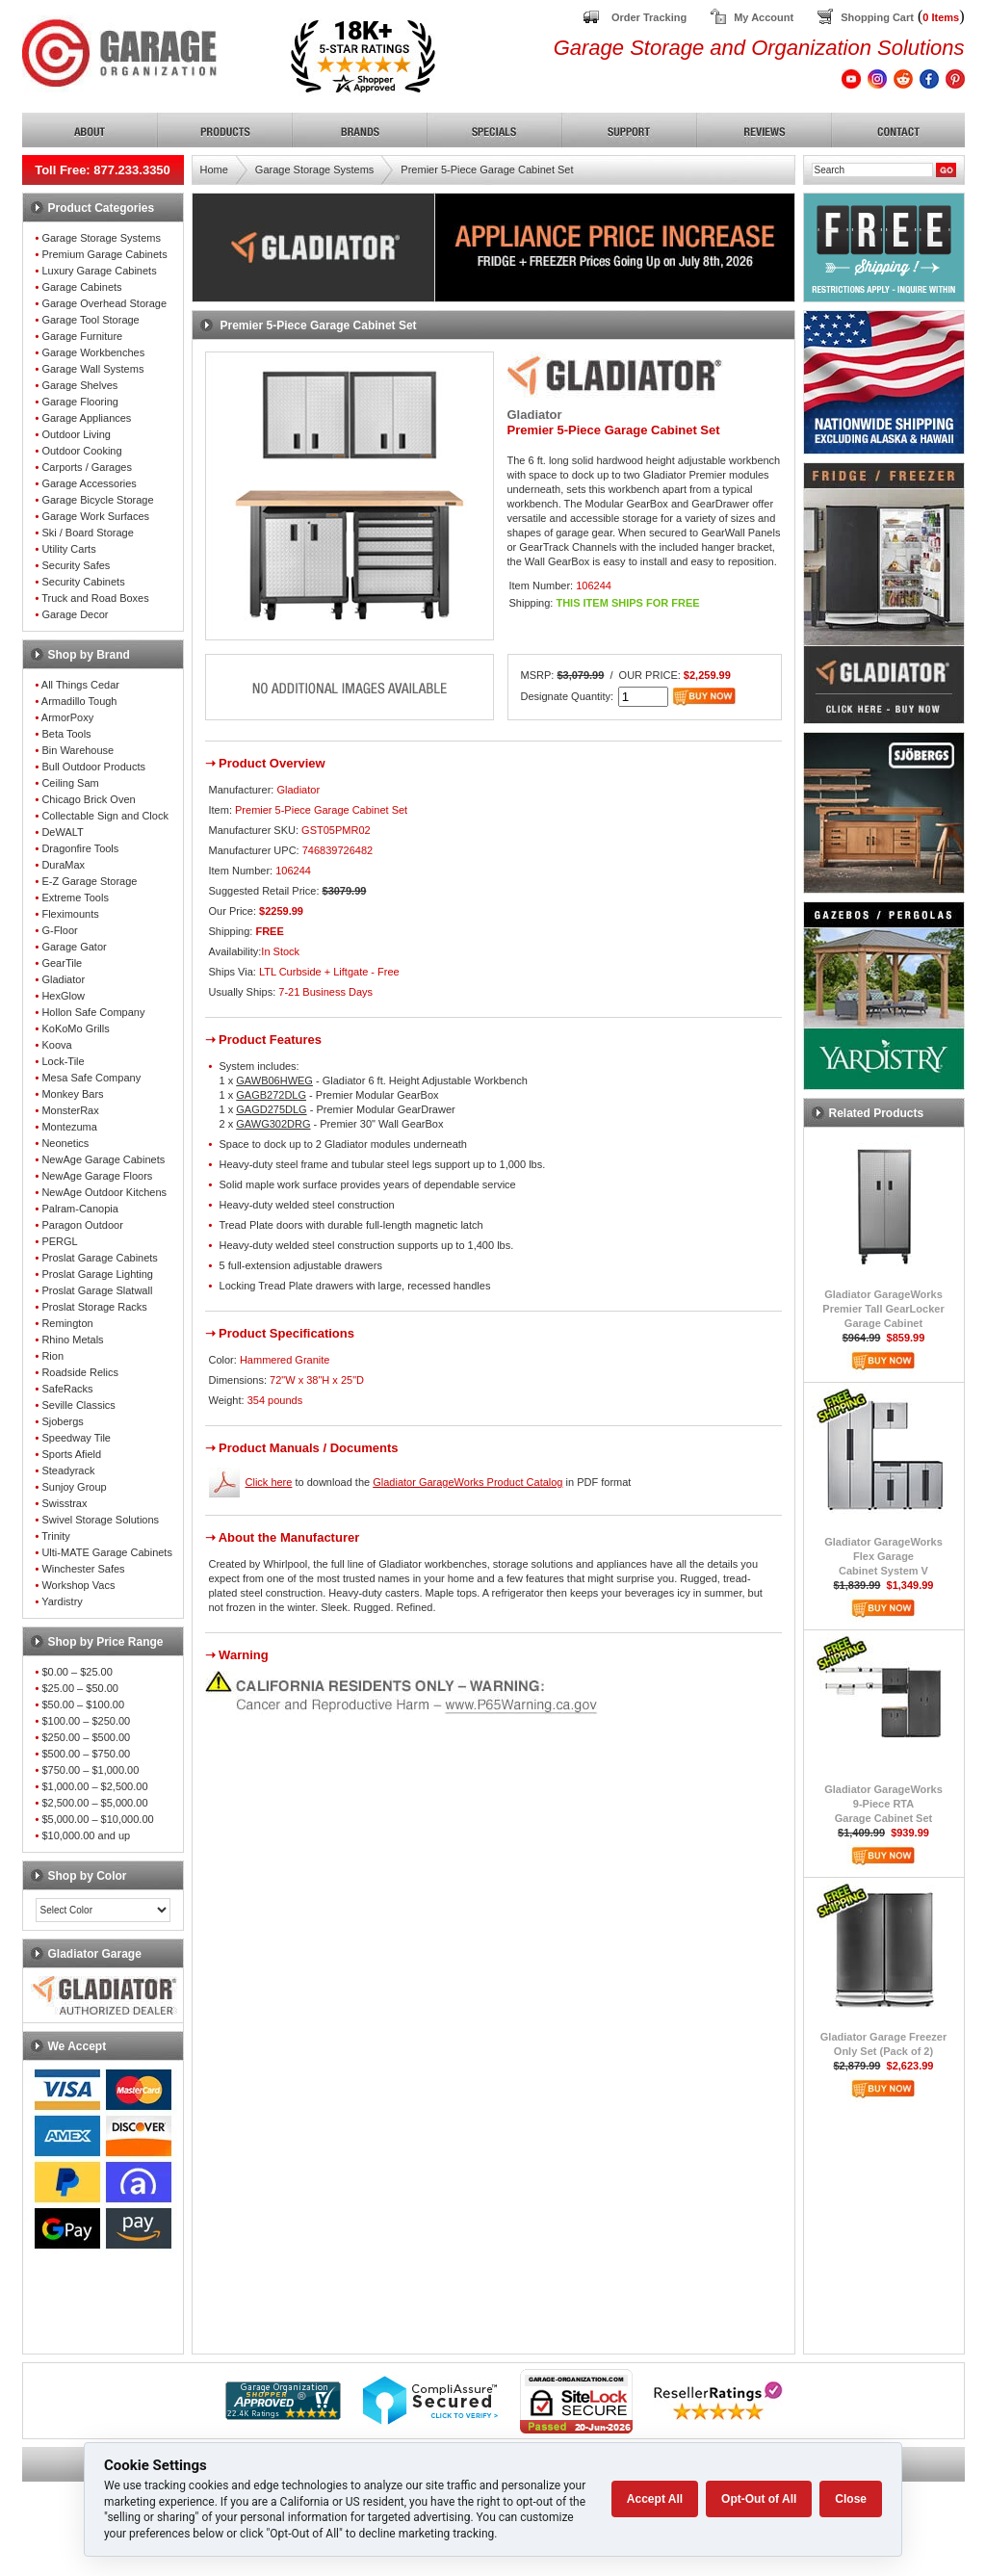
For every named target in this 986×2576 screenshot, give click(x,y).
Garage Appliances (86, 418)
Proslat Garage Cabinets (99, 1257)
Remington (66, 1323)
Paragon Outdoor (81, 1225)
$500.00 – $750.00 (85, 1753)
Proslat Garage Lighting (97, 1274)
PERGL (59, 1241)
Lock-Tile (62, 1061)
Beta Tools (66, 734)
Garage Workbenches (92, 352)
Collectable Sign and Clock (104, 815)
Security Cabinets (82, 581)
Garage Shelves (79, 385)
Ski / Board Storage (87, 532)
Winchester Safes (82, 1568)
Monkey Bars (72, 1094)
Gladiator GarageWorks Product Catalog (467, 1482)
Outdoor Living (76, 434)
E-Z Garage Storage (89, 881)
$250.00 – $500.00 (85, 1737)
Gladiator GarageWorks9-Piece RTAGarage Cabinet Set (883, 1803)
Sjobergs (62, 1421)
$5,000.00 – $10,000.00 (97, 1819)
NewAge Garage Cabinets (103, 1159)
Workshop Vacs (78, 1585)
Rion (52, 1356)
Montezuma (68, 1126)
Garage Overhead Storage (104, 303)
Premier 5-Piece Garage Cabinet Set (487, 169)
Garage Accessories (88, 483)
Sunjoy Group (73, 1487)
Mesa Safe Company (91, 1077)
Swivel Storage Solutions (100, 1519)
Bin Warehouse (77, 750)
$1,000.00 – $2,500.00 (94, 1786)
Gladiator (63, 979)
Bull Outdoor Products (93, 766)
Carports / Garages (86, 467)
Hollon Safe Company (92, 1012)
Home (214, 169)
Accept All (655, 2499)
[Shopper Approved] (283, 2415)
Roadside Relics (79, 1372)
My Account (763, 17)
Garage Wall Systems (92, 369)
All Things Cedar (80, 684)
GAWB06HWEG (274, 1080)
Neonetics (65, 1143)
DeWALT (62, 832)
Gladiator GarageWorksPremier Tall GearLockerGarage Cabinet (883, 1308)
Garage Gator (73, 946)
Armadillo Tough (79, 701)
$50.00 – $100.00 (82, 1704)
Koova (56, 1045)
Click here (269, 1482)
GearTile (61, 963)
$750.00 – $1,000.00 (90, 1770)
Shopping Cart (877, 17)
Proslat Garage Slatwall (96, 1290)
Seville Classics (78, 1405)
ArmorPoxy (67, 717)
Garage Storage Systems (101, 238)
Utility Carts (68, 549)
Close (851, 2499)
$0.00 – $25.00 (76, 1672)
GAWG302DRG (273, 1124)
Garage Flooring (79, 401)
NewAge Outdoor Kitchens (104, 1192)
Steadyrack (67, 1470)
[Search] (872, 170)
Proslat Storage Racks (93, 1307)
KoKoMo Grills (75, 1028)
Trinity (55, 1536)
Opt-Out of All (758, 2499)
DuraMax (63, 865)
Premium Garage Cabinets (104, 254)
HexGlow (63, 996)
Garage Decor (74, 614)
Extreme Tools (75, 897)
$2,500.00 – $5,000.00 (94, 1802)
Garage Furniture (81, 336)
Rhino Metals (72, 1339)
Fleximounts (69, 914)
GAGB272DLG (271, 1095)
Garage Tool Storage (90, 319)
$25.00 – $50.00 (79, 1688)
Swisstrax (64, 1503)
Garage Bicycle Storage (97, 500)
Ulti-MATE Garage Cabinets (106, 1552)
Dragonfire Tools (79, 848)
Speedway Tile (76, 1438)
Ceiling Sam (69, 783)
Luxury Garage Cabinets (98, 270)
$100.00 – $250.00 (85, 1721)
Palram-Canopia (79, 1208)
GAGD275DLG (271, 1109)
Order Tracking (649, 17)
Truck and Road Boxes (94, 598)
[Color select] (103, 1910)
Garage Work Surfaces (95, 516)
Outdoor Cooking (81, 450)
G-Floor (59, 930)
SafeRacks (66, 1388)
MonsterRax (69, 1110)
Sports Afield (71, 1454)
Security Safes (75, 565)
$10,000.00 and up (85, 1835)
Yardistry (62, 1601)
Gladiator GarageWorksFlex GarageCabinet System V (883, 1556)
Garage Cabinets (81, 287)
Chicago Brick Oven (88, 799)
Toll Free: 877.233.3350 (102, 170)
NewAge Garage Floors (96, 1176)
